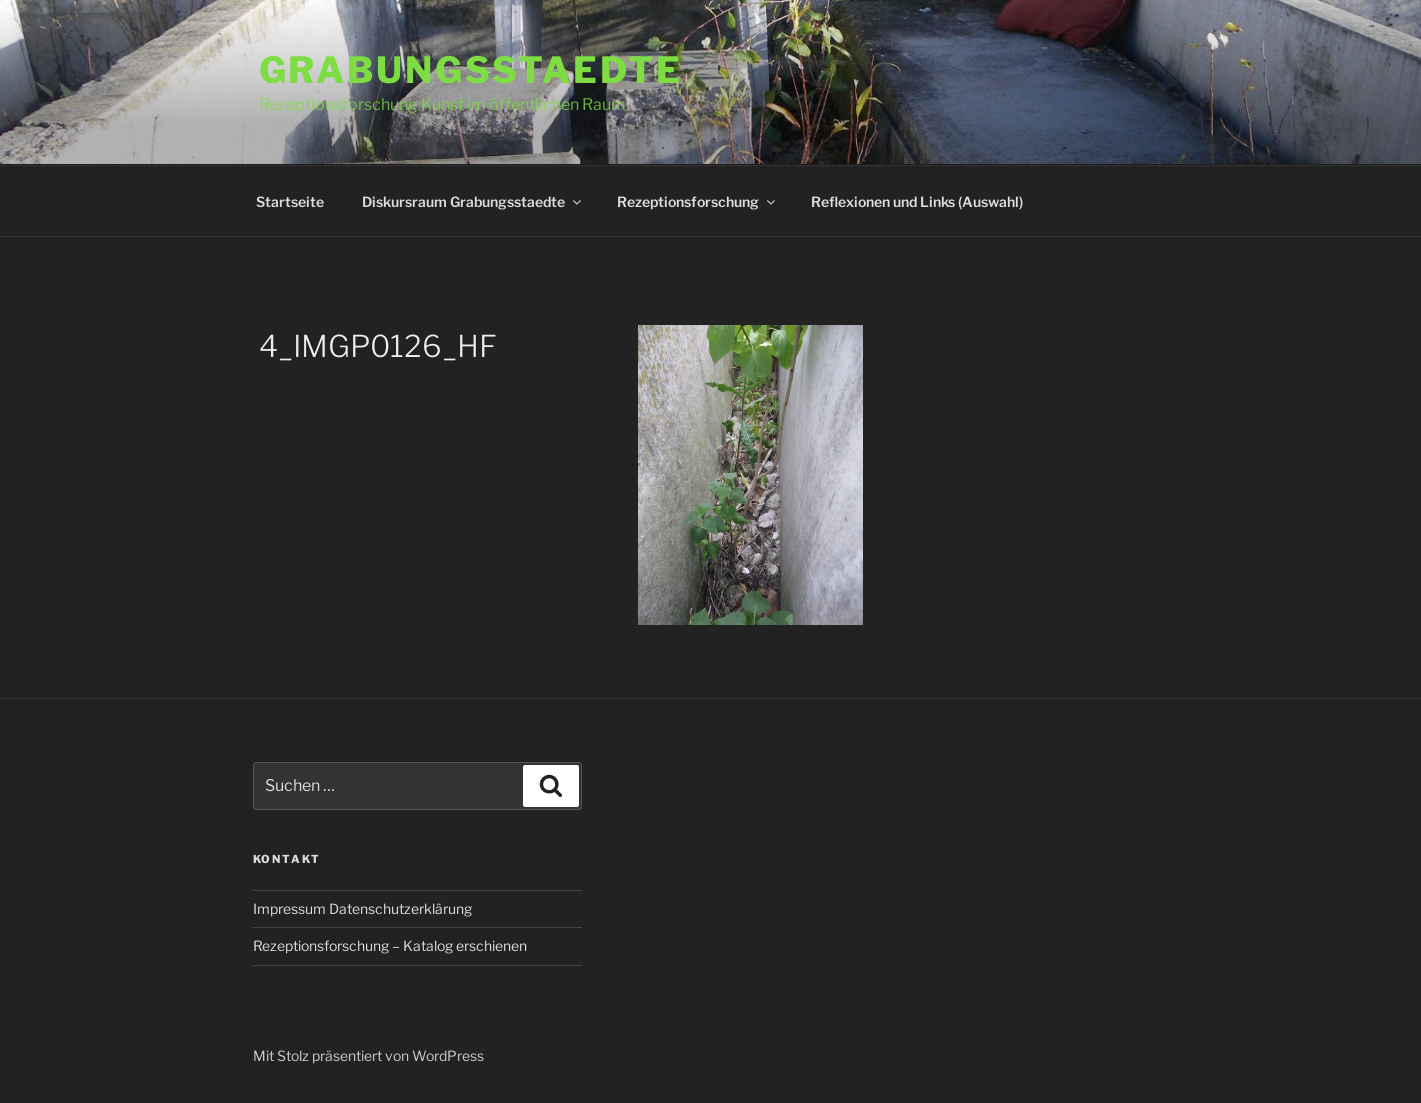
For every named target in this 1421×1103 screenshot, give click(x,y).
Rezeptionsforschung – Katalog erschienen (390, 945)
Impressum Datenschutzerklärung (362, 908)
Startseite (290, 201)
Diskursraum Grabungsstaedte (473, 201)
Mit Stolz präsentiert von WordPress (368, 1055)
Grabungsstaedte (471, 70)
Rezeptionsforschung (697, 201)
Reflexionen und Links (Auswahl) (917, 201)
